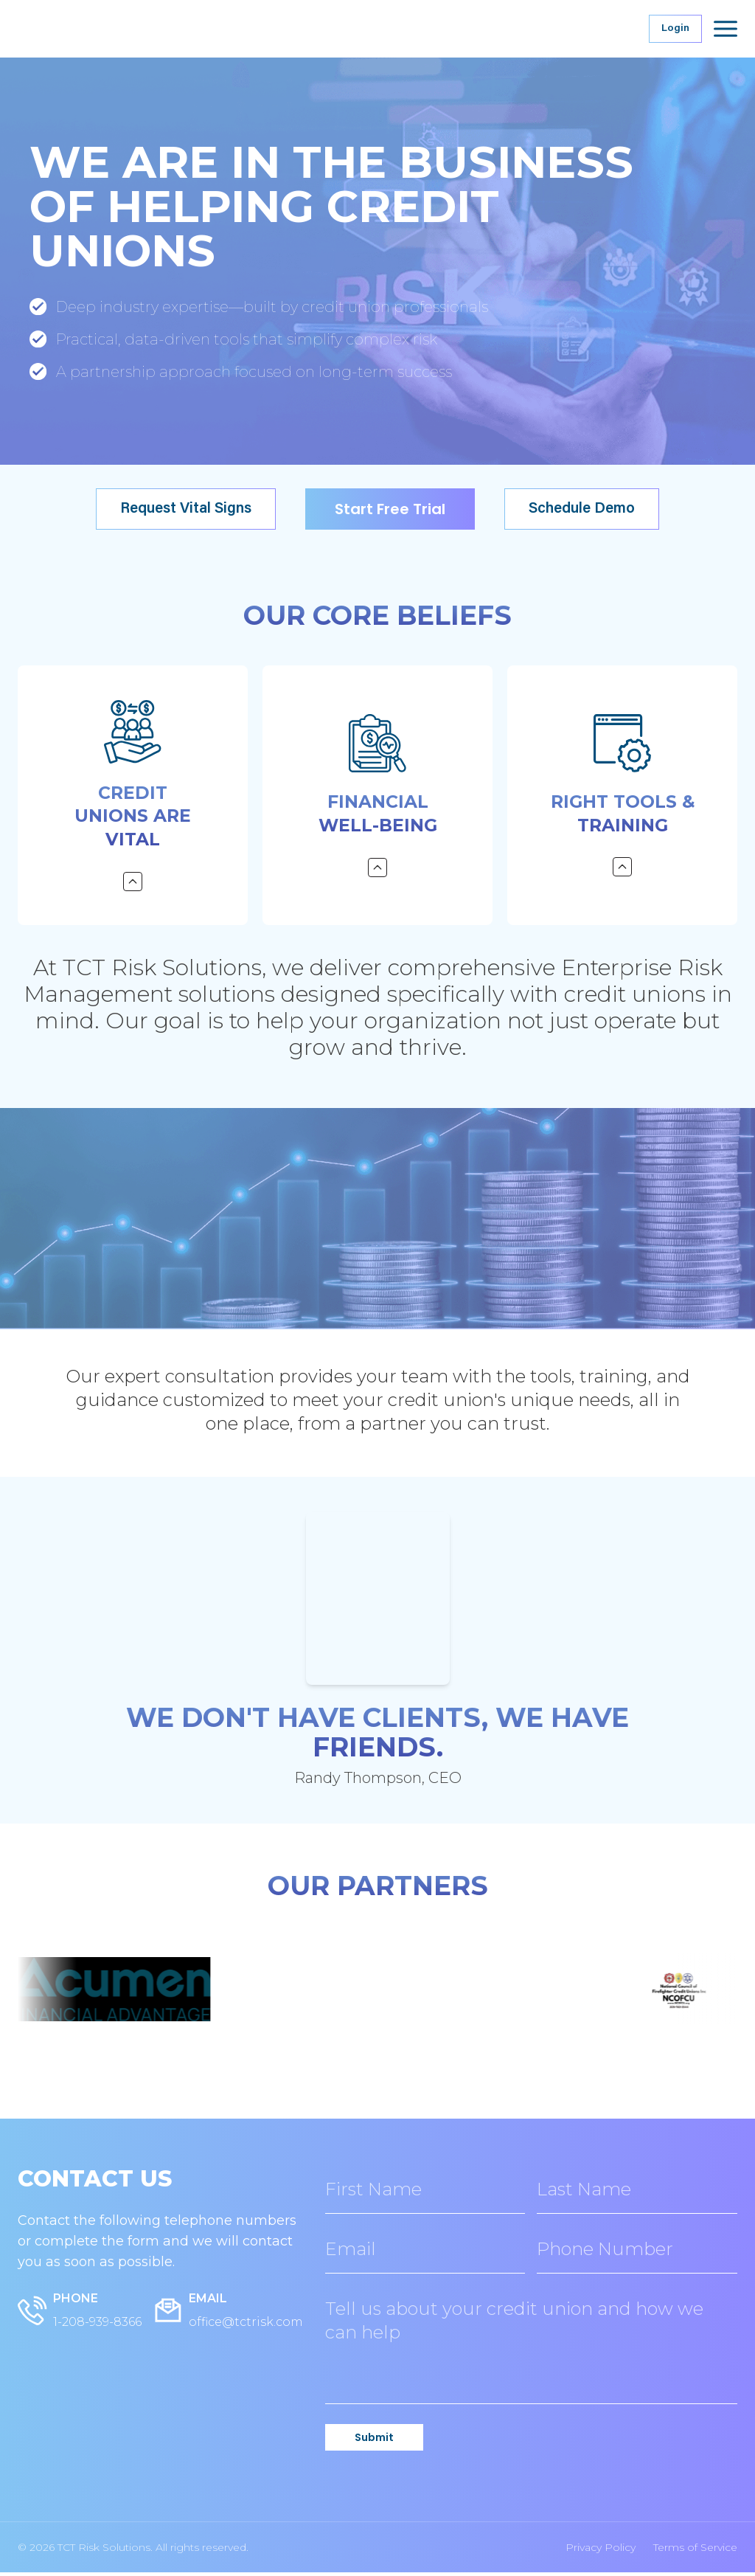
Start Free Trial (390, 509)
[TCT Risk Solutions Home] (128, 29)
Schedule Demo (582, 509)
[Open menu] (725, 29)
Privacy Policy (601, 2551)
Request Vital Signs (185, 509)
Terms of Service (695, 2551)
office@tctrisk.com (246, 2326)
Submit (374, 2441)
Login (675, 29)
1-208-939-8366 (97, 2326)
